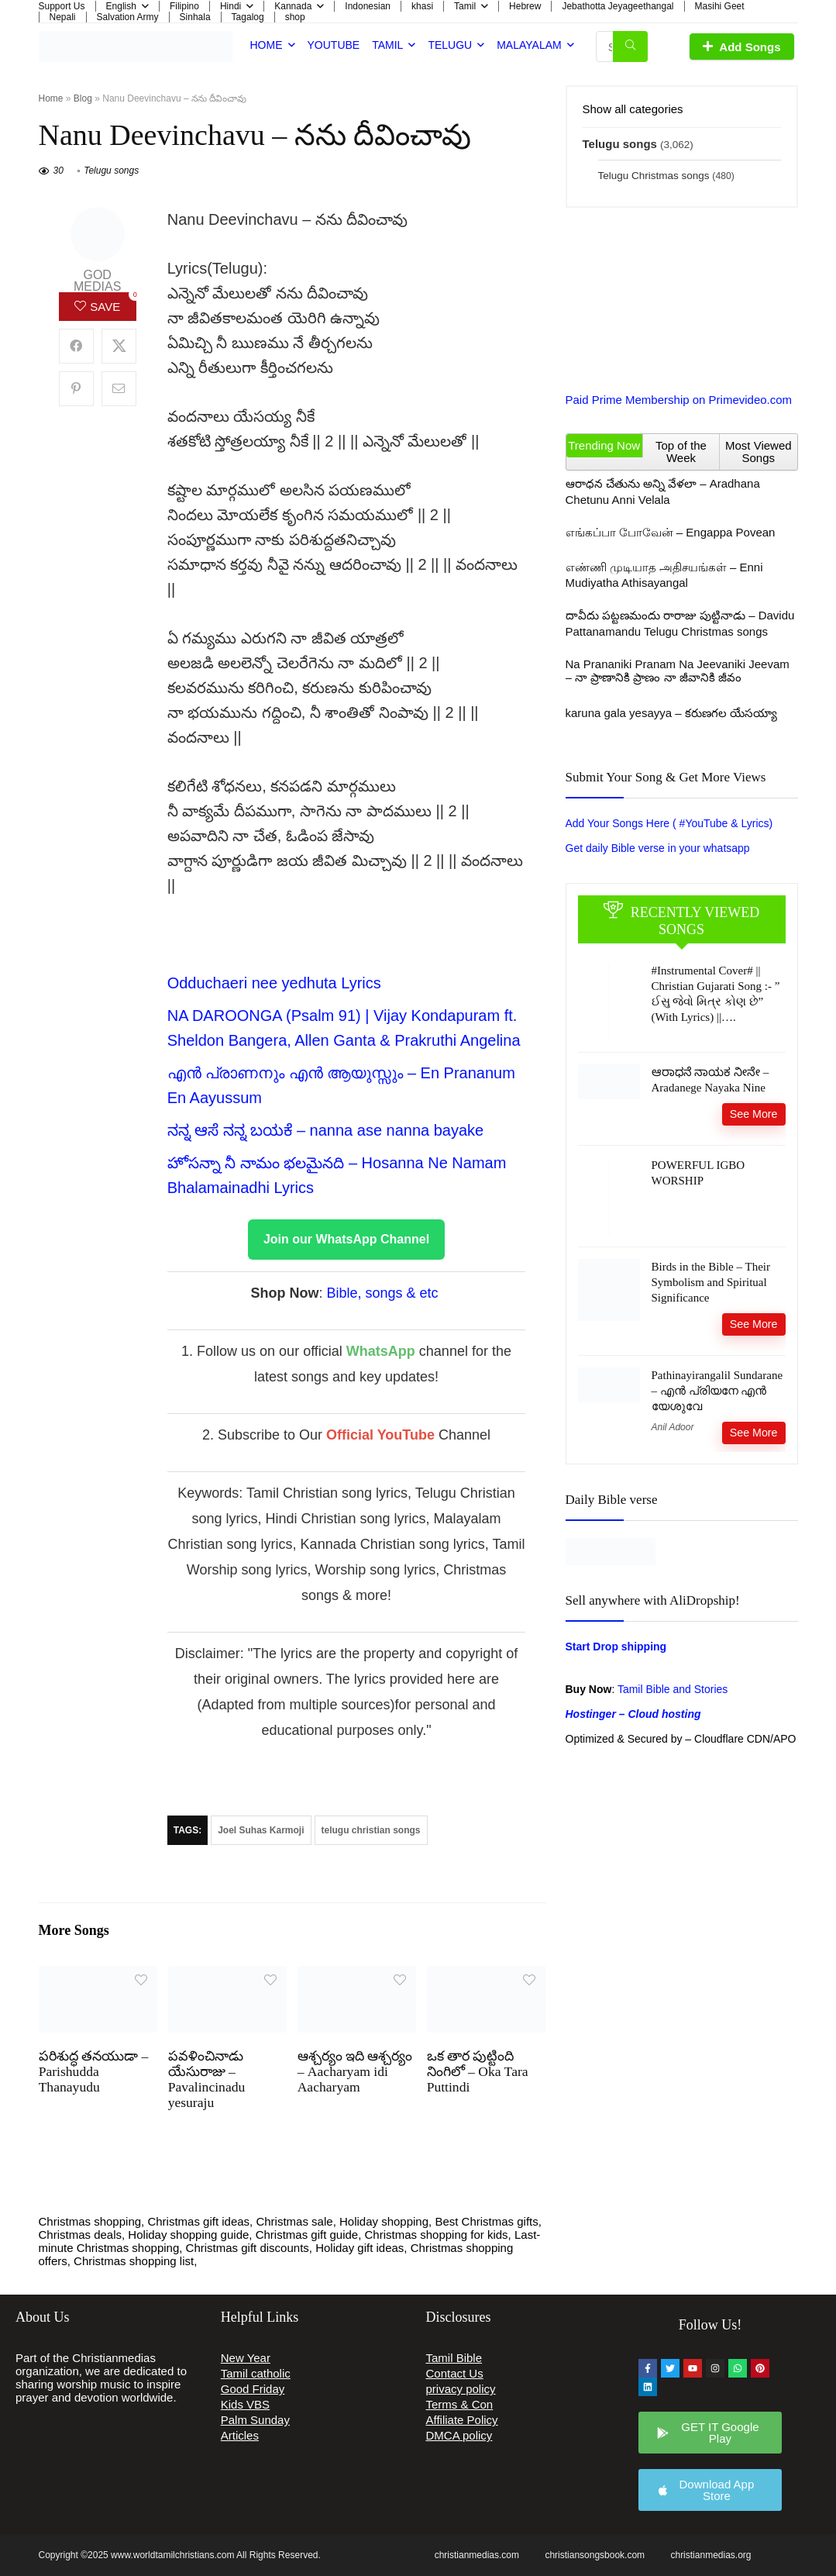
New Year (245, 2357)
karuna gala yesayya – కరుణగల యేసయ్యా (671, 712)
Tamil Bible (454, 2357)
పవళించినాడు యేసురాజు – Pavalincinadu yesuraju (207, 2079)
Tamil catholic (256, 2373)
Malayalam (529, 45)
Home (266, 45)
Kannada (292, 6)
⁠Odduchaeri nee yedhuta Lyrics (274, 982)
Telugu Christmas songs (654, 175)
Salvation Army (128, 17)
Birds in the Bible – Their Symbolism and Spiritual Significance (711, 1282)
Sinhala (195, 17)
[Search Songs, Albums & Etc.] (630, 46)
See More (754, 1114)
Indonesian (367, 6)
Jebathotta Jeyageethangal (617, 6)
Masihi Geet (720, 6)
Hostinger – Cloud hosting (633, 1714)
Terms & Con (460, 2404)
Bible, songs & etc (384, 1293)
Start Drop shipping (616, 1646)
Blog (83, 98)
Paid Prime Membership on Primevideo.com (679, 399)
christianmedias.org (710, 2555)
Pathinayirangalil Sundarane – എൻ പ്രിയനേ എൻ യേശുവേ (717, 1390)
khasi (422, 6)
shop (295, 17)
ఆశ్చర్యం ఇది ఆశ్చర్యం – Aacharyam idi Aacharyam (355, 2071)
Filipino (184, 6)
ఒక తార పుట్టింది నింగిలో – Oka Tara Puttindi (477, 2071)
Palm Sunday (255, 2419)
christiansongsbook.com (595, 2555)
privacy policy (461, 2388)
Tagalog (248, 17)
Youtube (334, 45)
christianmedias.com (477, 2555)
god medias (97, 280)
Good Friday (253, 2388)
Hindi (230, 6)
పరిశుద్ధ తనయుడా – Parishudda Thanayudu (94, 2071)
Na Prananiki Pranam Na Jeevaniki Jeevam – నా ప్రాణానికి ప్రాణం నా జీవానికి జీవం (678, 670)
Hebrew (525, 6)
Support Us (62, 6)
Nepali (63, 17)
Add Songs (741, 46)
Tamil (465, 6)
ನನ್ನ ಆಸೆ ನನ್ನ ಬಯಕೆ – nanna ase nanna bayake (325, 1130)
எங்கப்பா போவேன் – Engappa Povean (671, 532)
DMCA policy (459, 2435)
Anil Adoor (673, 1427)
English (121, 6)
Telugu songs (111, 170)
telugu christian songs (371, 1830)
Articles (240, 2435)
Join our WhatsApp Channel (346, 1239)
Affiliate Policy (462, 2419)
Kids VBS (245, 2404)
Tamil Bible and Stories (674, 1689)
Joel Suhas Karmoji (261, 1830)
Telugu (450, 45)
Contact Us (454, 2373)
